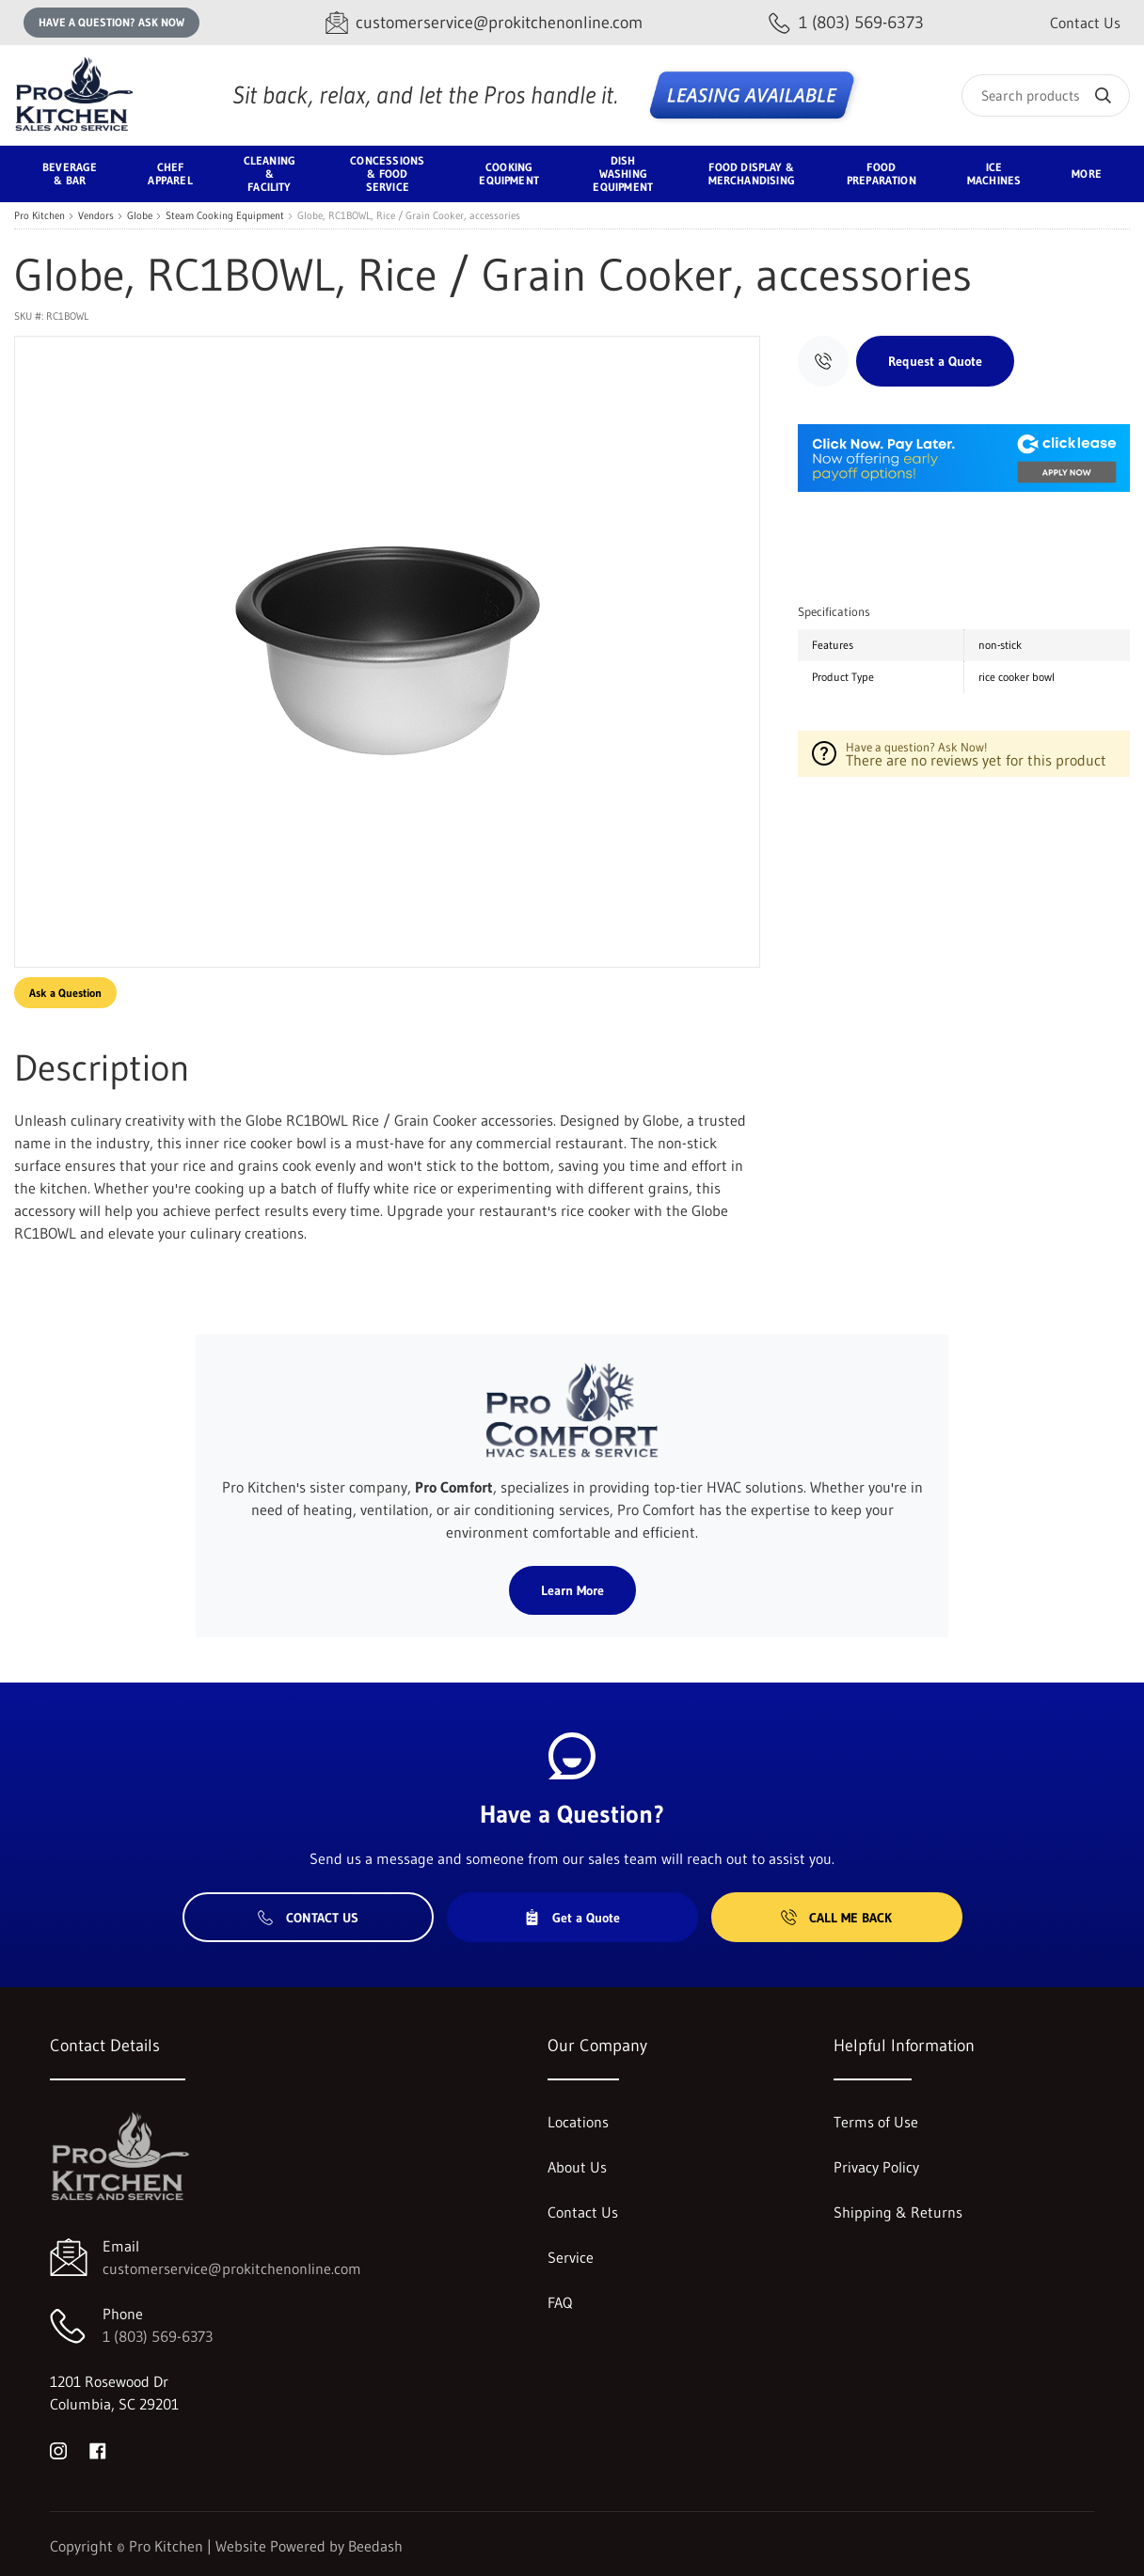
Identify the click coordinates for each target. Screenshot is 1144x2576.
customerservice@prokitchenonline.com (232, 2268)
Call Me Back (836, 1917)
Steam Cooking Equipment (225, 216)
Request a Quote (935, 361)
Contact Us (1085, 22)
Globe (139, 216)
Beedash (375, 2545)
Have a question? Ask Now (111, 22)
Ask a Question (65, 993)
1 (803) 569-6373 (158, 2336)
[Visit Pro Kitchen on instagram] (58, 2449)
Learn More (572, 1590)
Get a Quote (572, 1917)
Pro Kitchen (39, 216)
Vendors (96, 216)
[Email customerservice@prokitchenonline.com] (484, 23)
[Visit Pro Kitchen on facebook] (97, 2449)
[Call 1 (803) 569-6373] (846, 23)
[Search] (1045, 95)
